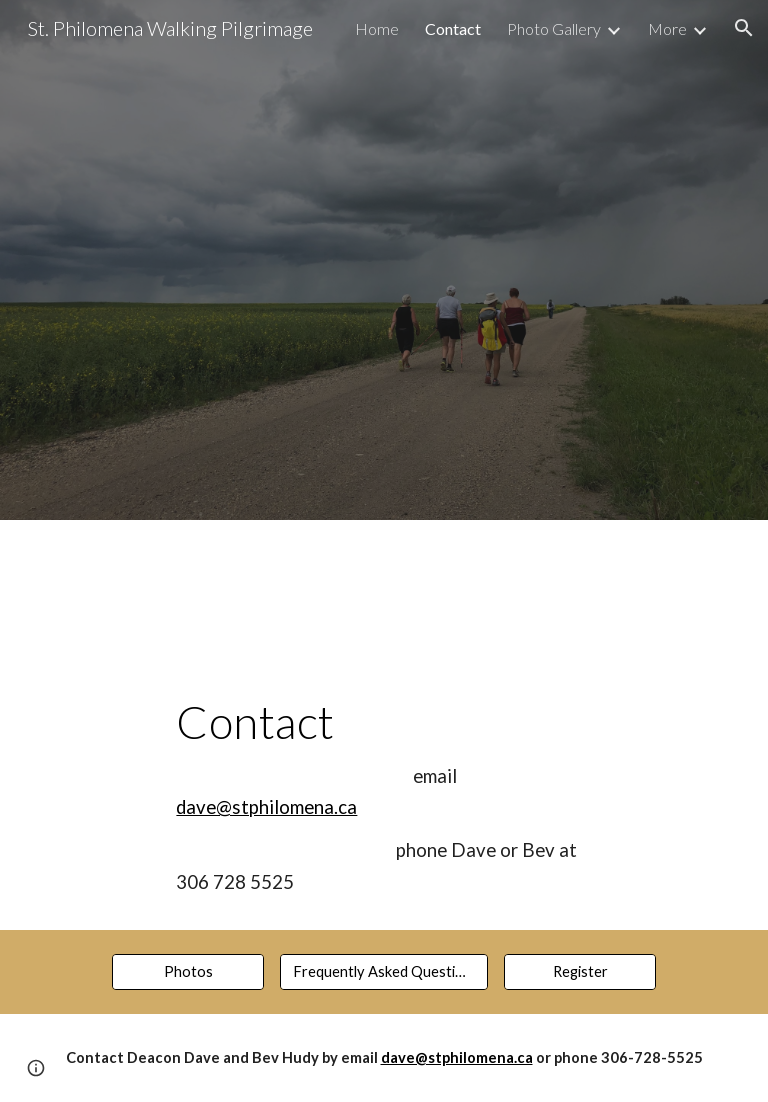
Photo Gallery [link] (554, 28)
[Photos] (187, 972)
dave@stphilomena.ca (266, 807)
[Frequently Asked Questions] (383, 972)
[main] (383, 768)
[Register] (579, 972)
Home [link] (377, 28)
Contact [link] (453, 28)
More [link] (667, 28)
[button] (744, 28)
